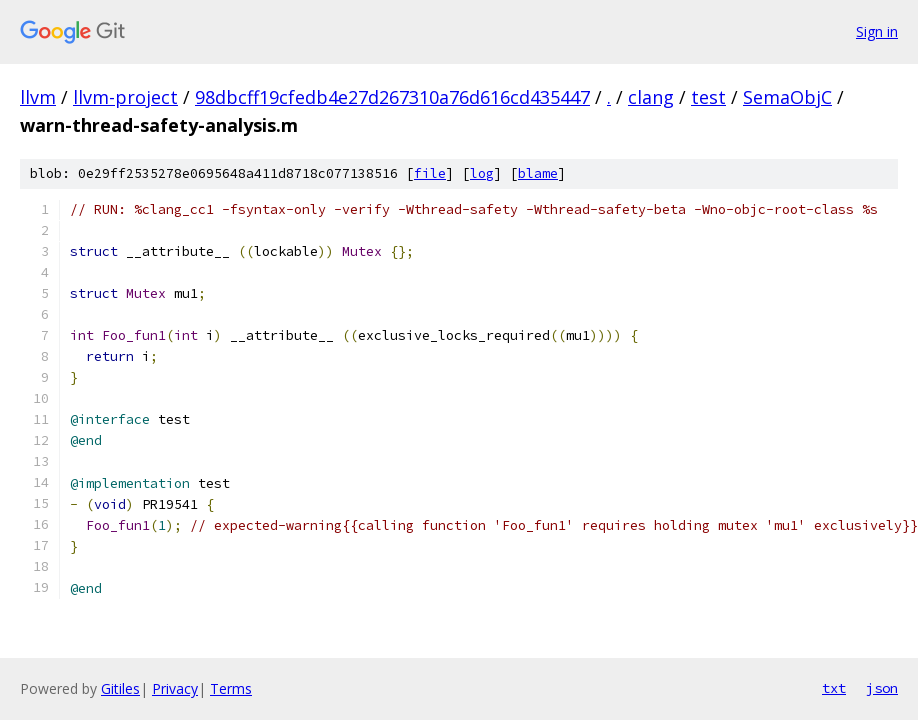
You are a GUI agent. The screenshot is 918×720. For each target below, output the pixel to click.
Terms (231, 688)
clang (651, 97)
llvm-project (125, 97)
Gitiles (120, 688)
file (430, 173)
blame (538, 173)
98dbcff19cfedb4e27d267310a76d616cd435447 (392, 97)
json (882, 688)
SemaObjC (787, 97)
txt (834, 688)
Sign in (877, 31)
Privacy (175, 688)
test (708, 97)
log (482, 173)
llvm (38, 97)
